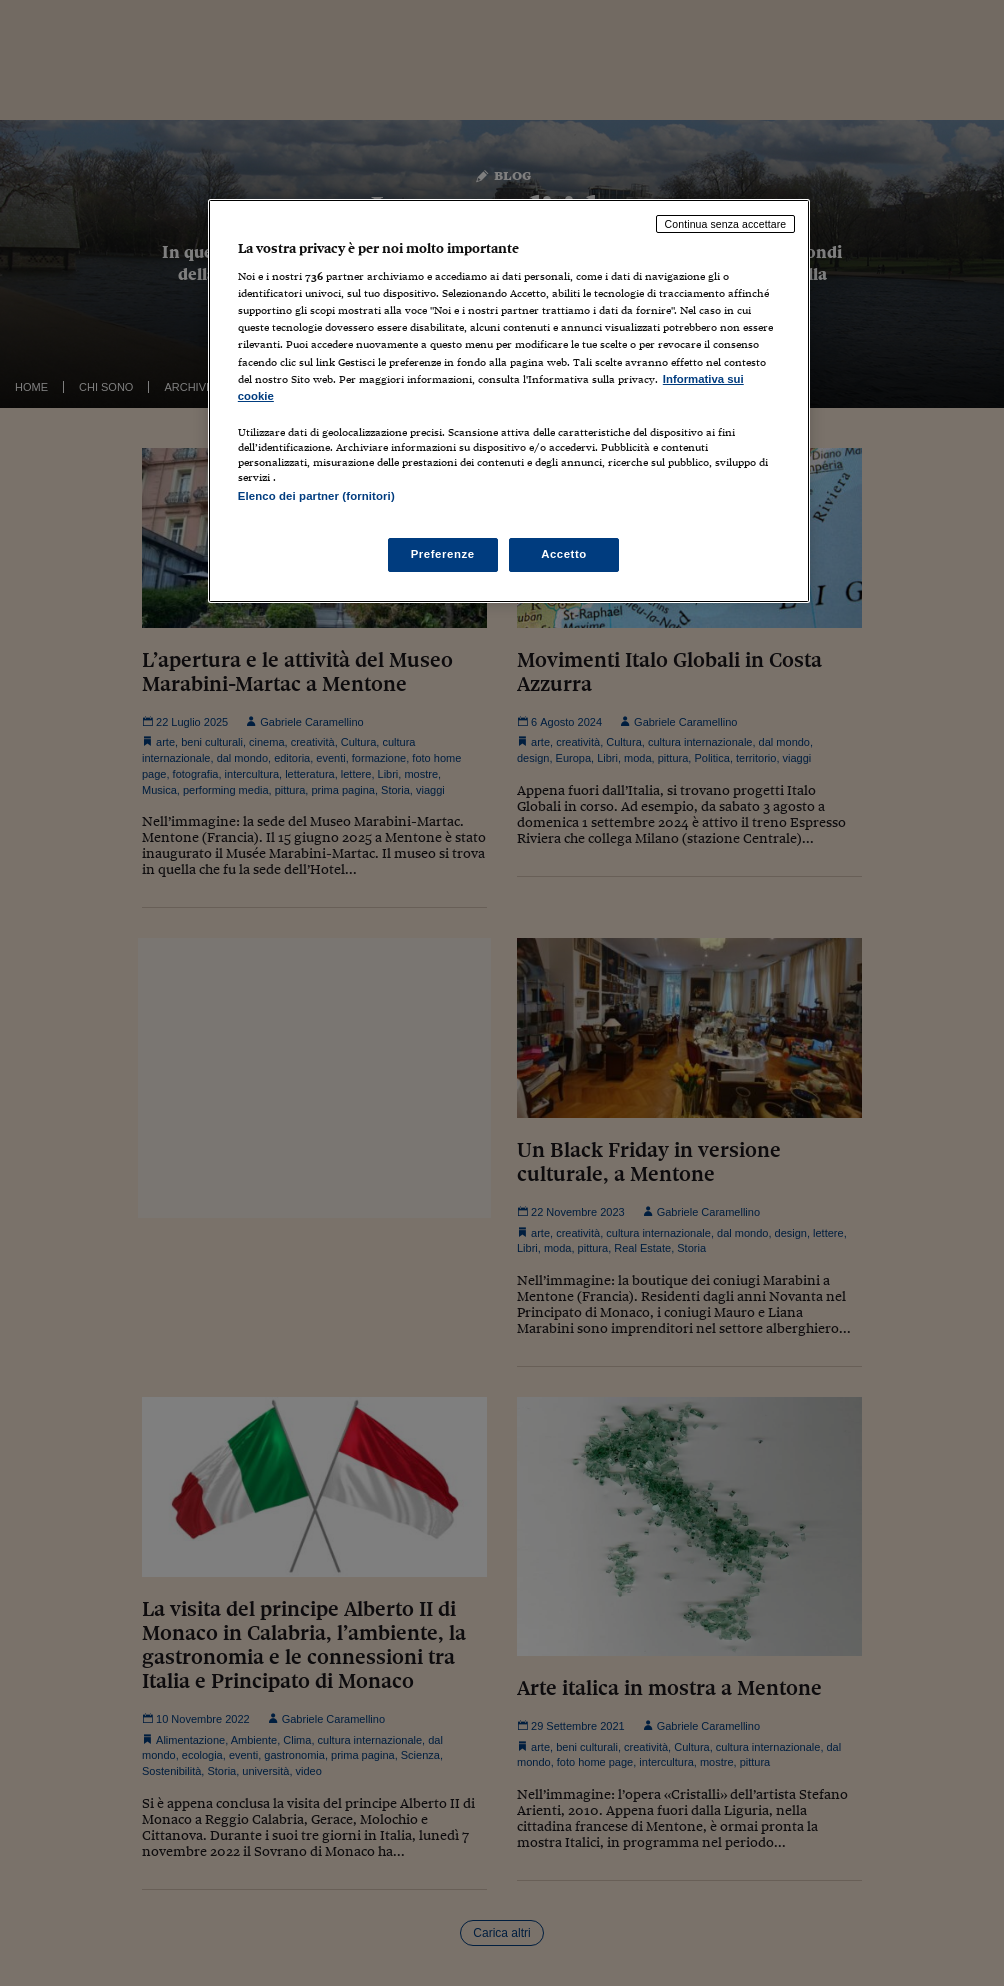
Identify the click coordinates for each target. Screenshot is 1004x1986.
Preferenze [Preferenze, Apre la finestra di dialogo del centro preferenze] (443, 554)
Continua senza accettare (726, 224)
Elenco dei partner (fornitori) (316, 496)
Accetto (564, 554)
